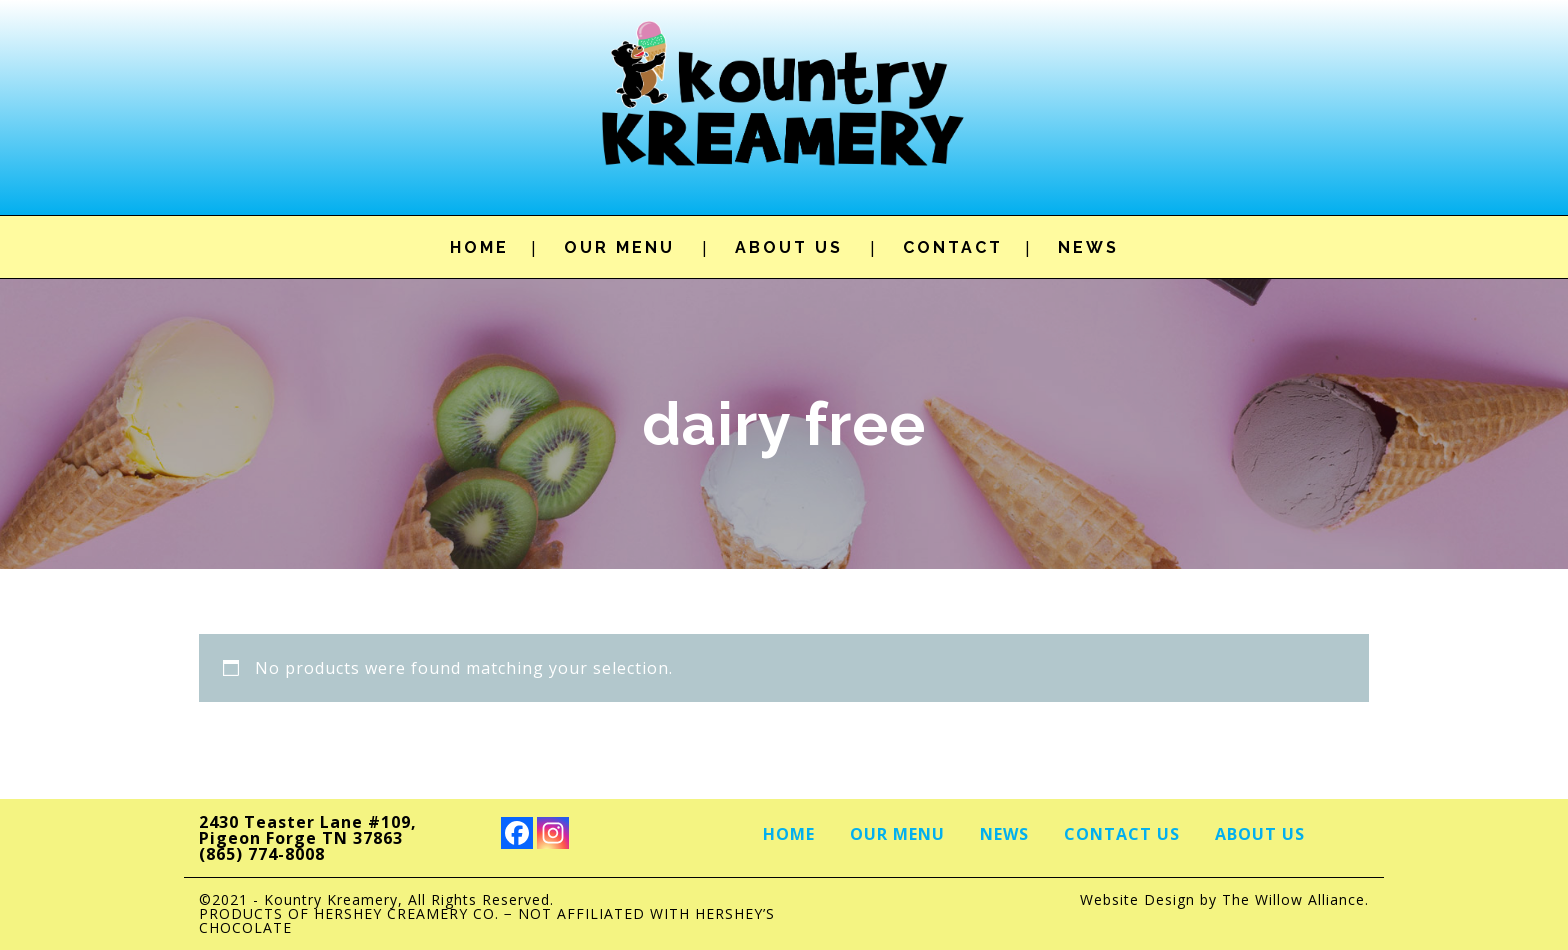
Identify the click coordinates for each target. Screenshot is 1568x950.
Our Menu (897, 834)
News (1004, 834)
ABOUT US (789, 247)
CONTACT (953, 247)
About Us (1260, 834)
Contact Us (1122, 834)
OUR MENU (619, 247)
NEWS (1088, 247)
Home (789, 834)
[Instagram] (553, 833)
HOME (479, 247)
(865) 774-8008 (262, 854)
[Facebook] (517, 833)
